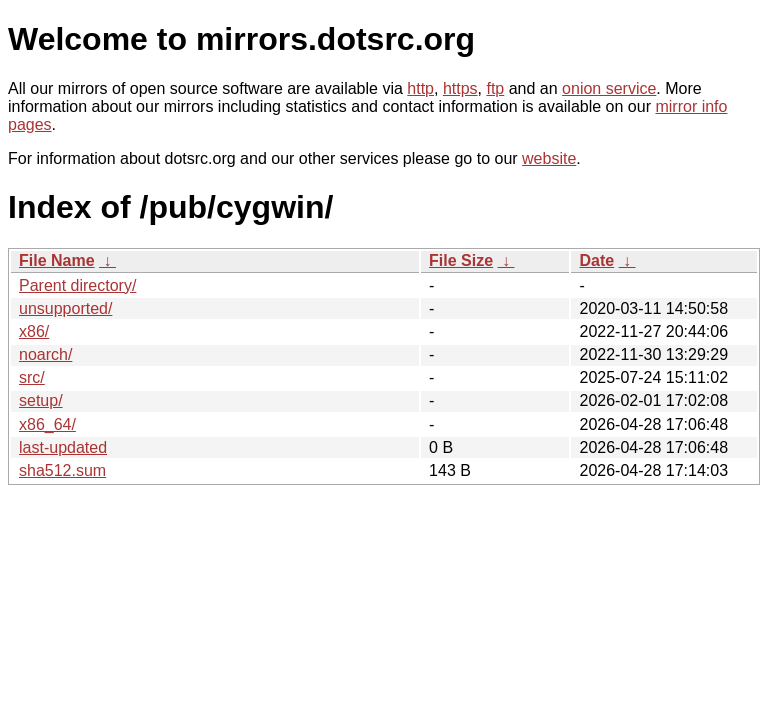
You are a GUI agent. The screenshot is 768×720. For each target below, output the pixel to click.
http (420, 88)
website (549, 158)
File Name (57, 260)
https (460, 88)
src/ (32, 377)
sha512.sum (62, 470)
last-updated (63, 447)
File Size (461, 260)
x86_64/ (47, 424)
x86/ (34, 331)
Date (596, 260)
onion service (609, 88)
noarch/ (45, 354)
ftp (495, 88)
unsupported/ (65, 308)
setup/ (41, 400)
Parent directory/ (77, 285)
